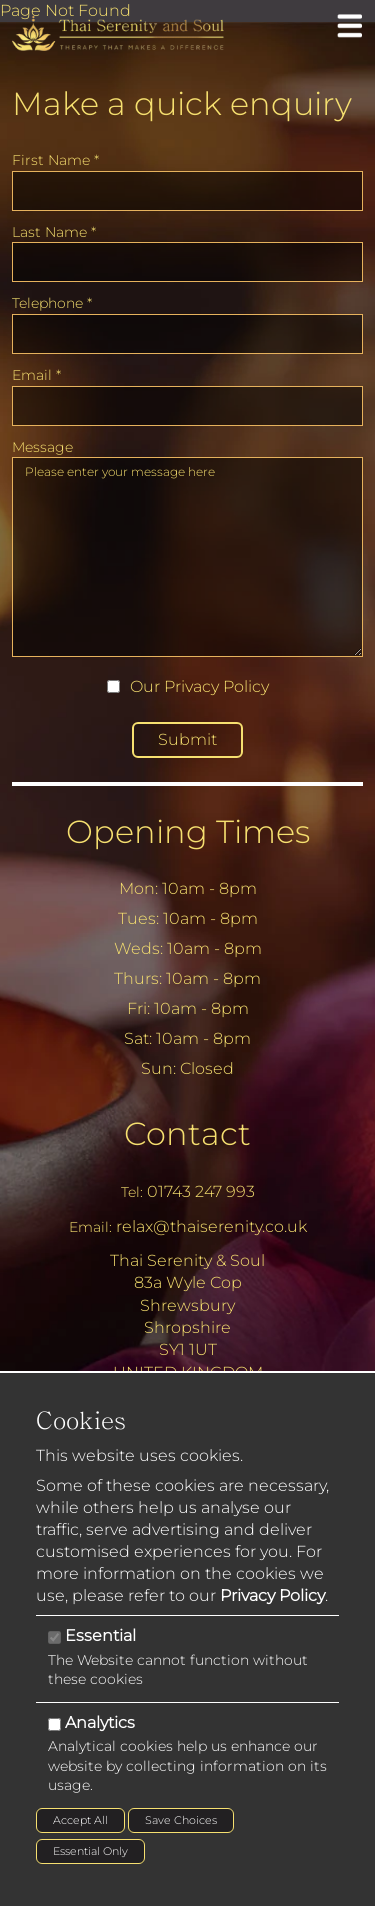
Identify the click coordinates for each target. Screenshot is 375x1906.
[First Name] (187, 191)
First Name (55, 160)
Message (42, 447)
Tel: (132, 1192)
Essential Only (90, 1851)
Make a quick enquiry (182, 103)
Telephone (52, 303)
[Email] (187, 406)
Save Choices (181, 1820)
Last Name (54, 232)
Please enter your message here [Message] (187, 557)
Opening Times (188, 831)
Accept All (80, 1820)
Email (36, 375)
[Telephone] (187, 334)
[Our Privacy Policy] (113, 686)
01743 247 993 (201, 1191)
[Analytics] (54, 1724)
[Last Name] (187, 262)
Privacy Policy (216, 686)
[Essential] (54, 1637)
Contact (187, 1133)
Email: (90, 1227)
